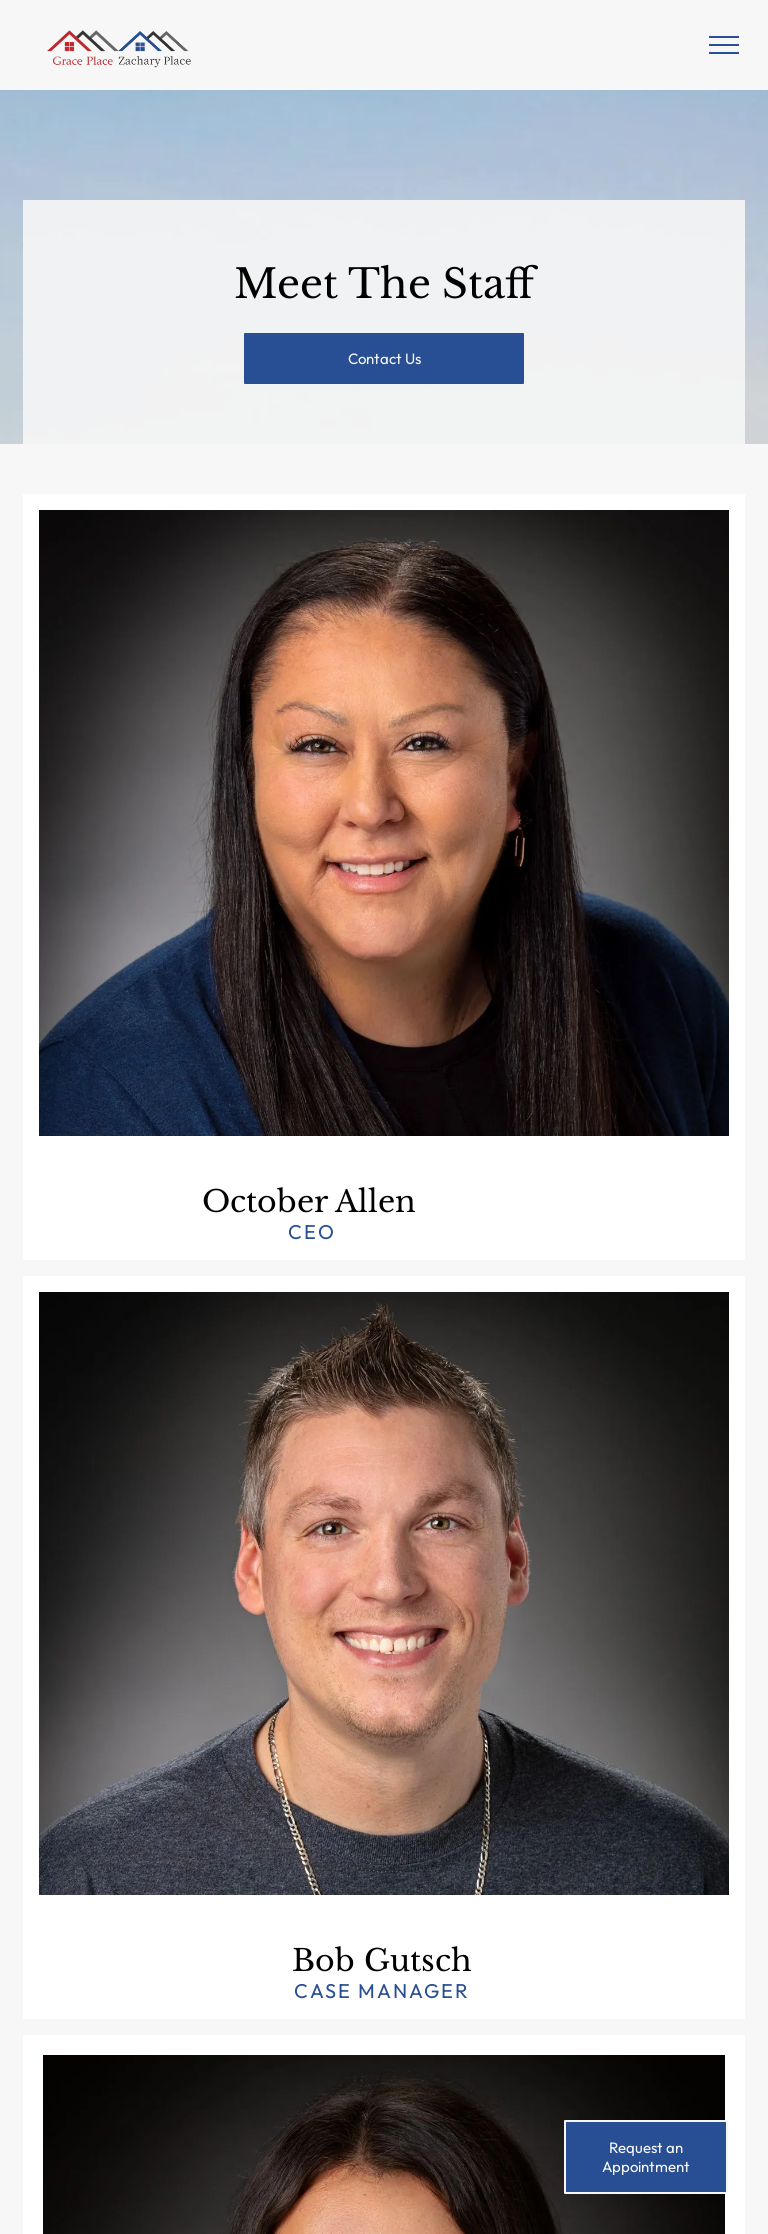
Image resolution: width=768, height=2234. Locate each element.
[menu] (724, 45)
